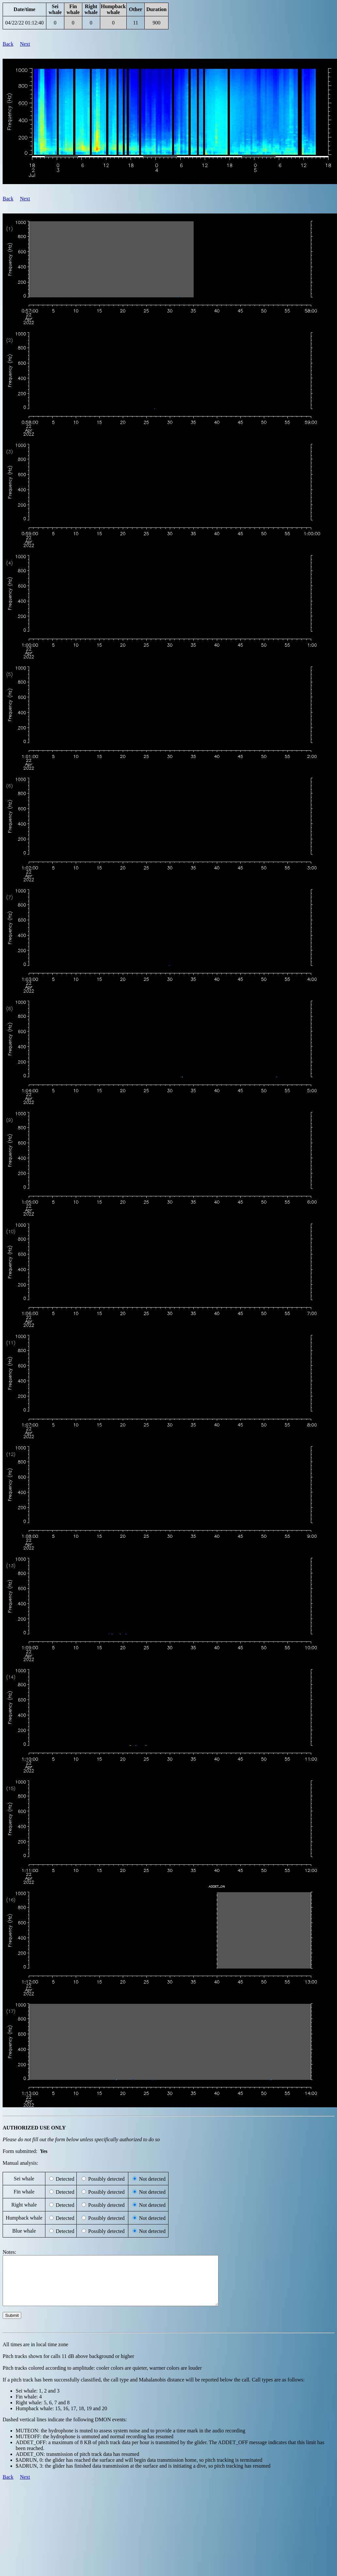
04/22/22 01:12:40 (24, 22)
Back (8, 44)
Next (25, 44)
